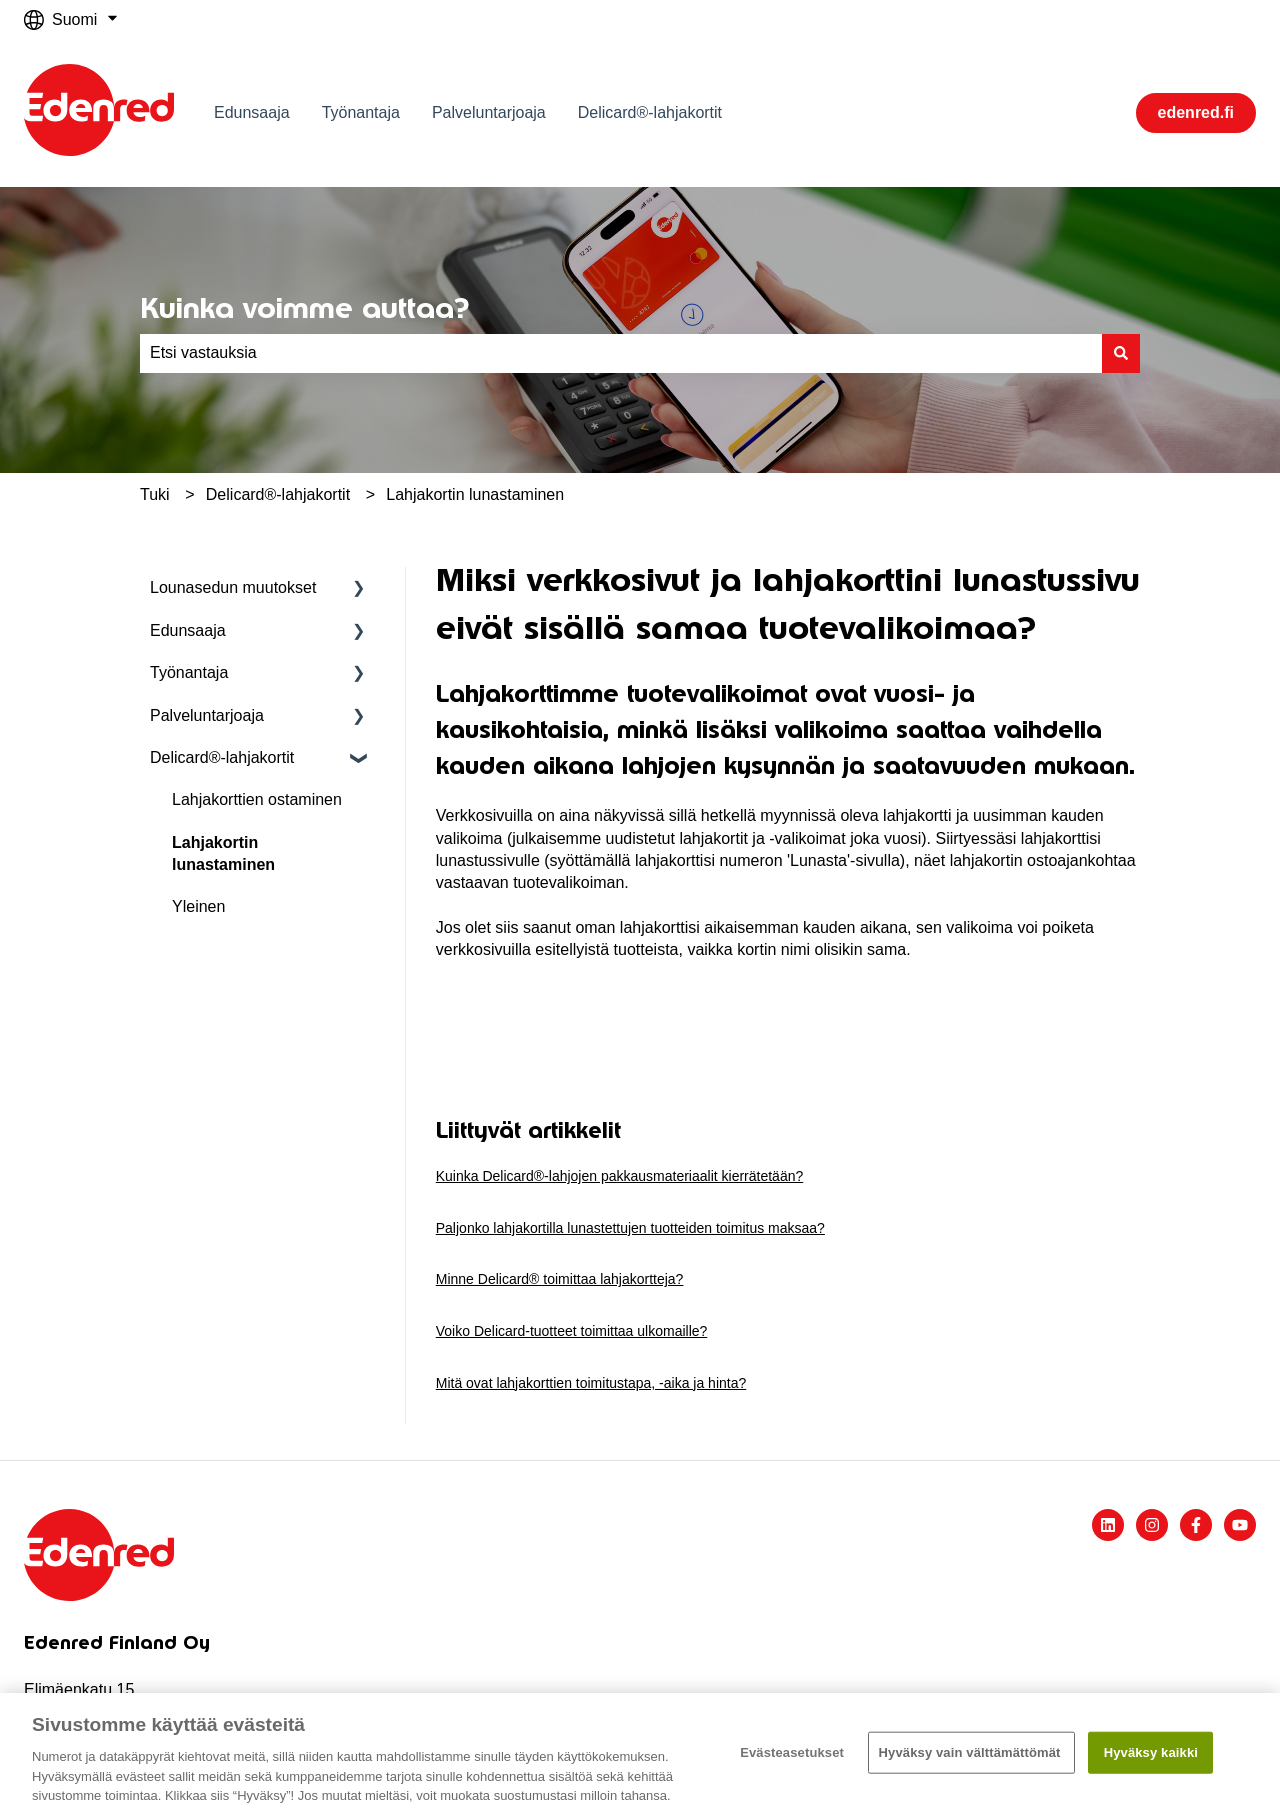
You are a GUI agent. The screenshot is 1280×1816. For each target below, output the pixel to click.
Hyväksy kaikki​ (1151, 1752)
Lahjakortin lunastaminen (475, 494)
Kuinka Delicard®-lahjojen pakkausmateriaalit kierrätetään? (620, 1176)
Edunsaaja (252, 112)
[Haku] (1121, 353)
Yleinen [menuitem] (198, 906)
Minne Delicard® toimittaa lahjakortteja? (560, 1279)
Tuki (155, 494)
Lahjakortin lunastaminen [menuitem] (223, 853)
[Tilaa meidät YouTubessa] (1240, 1525)
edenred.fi (1196, 112)
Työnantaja (361, 112)
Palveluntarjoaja (489, 112)
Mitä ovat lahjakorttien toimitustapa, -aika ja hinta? (591, 1383)
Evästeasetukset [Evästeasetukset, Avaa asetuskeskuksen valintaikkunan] (792, 1752)
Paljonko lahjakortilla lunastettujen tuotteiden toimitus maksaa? (630, 1228)
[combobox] (621, 353)
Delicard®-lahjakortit (650, 112)
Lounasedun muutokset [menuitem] (233, 587)
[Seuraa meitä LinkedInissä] (1108, 1525)
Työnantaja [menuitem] (189, 672)
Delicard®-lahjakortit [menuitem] (222, 757)
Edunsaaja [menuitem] (188, 630)
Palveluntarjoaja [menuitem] (207, 715)
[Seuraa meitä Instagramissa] (1152, 1525)
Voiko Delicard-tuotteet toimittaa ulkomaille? (572, 1331)
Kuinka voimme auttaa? (304, 308)
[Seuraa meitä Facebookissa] (1196, 1525)
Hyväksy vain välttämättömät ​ (972, 1752)
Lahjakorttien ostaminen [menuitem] (257, 799)
